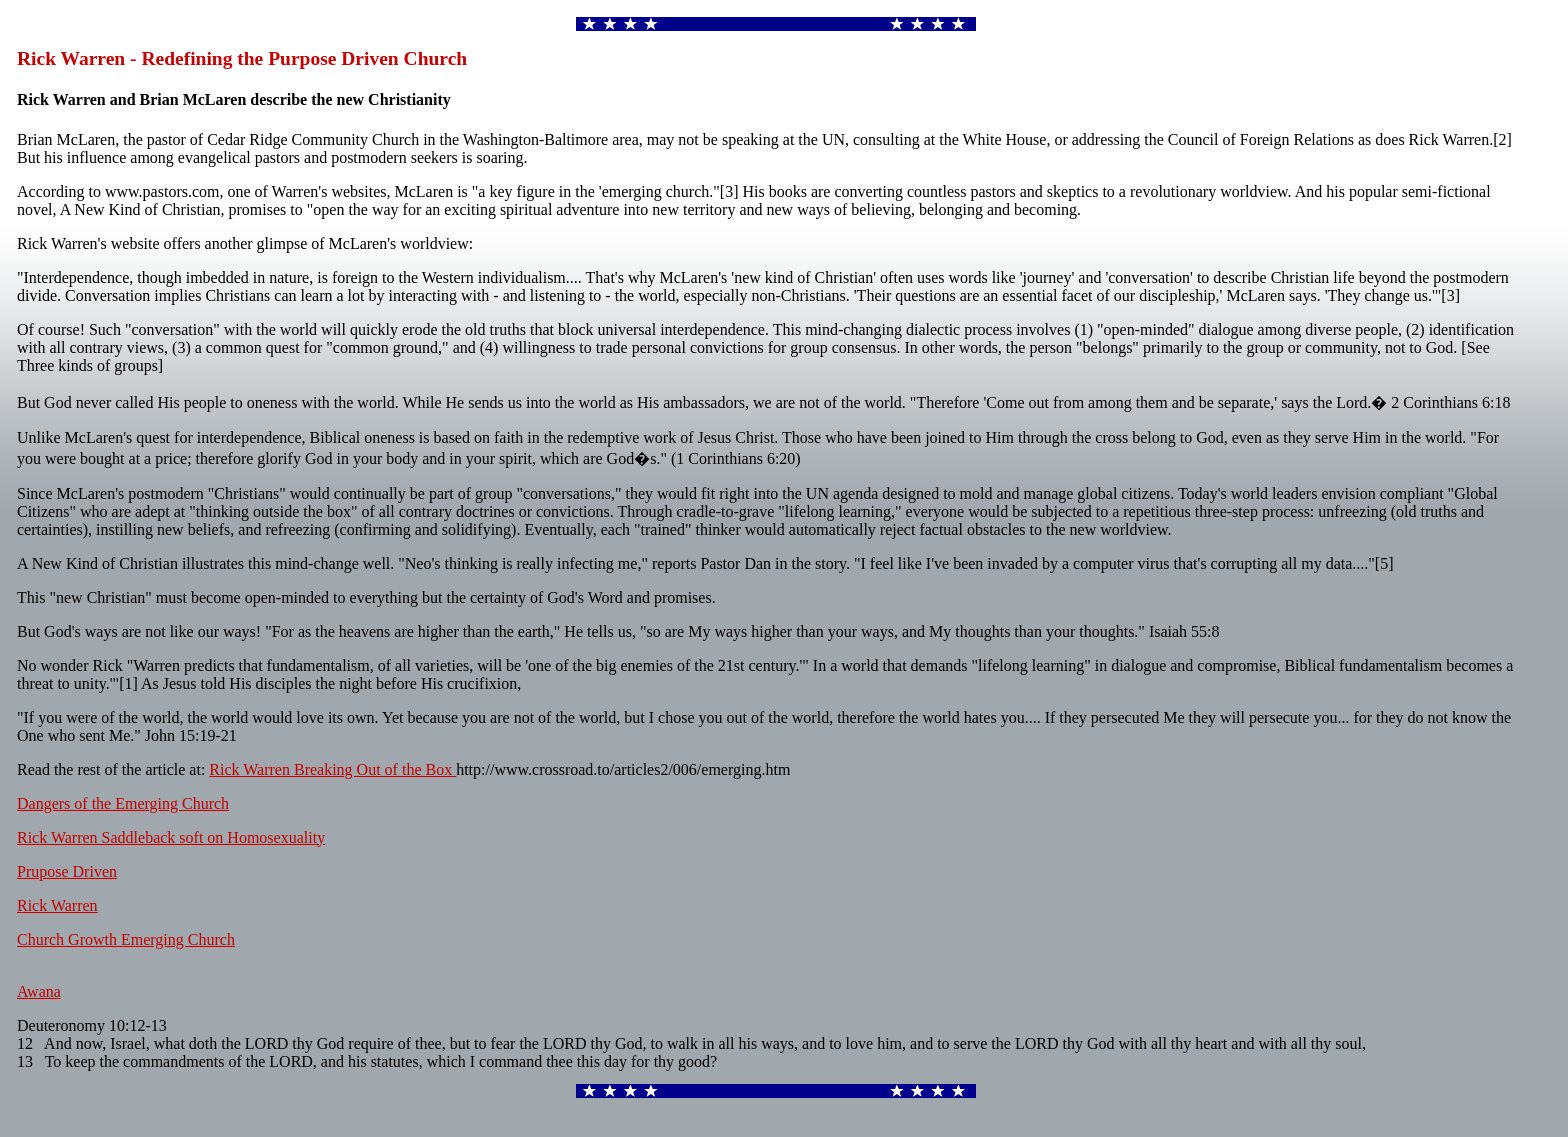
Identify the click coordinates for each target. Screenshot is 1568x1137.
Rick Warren (57, 905)
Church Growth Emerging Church (126, 939)
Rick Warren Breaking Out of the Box (332, 769)
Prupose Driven (67, 871)
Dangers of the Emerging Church (123, 803)
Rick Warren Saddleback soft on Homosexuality (171, 837)
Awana (39, 991)
